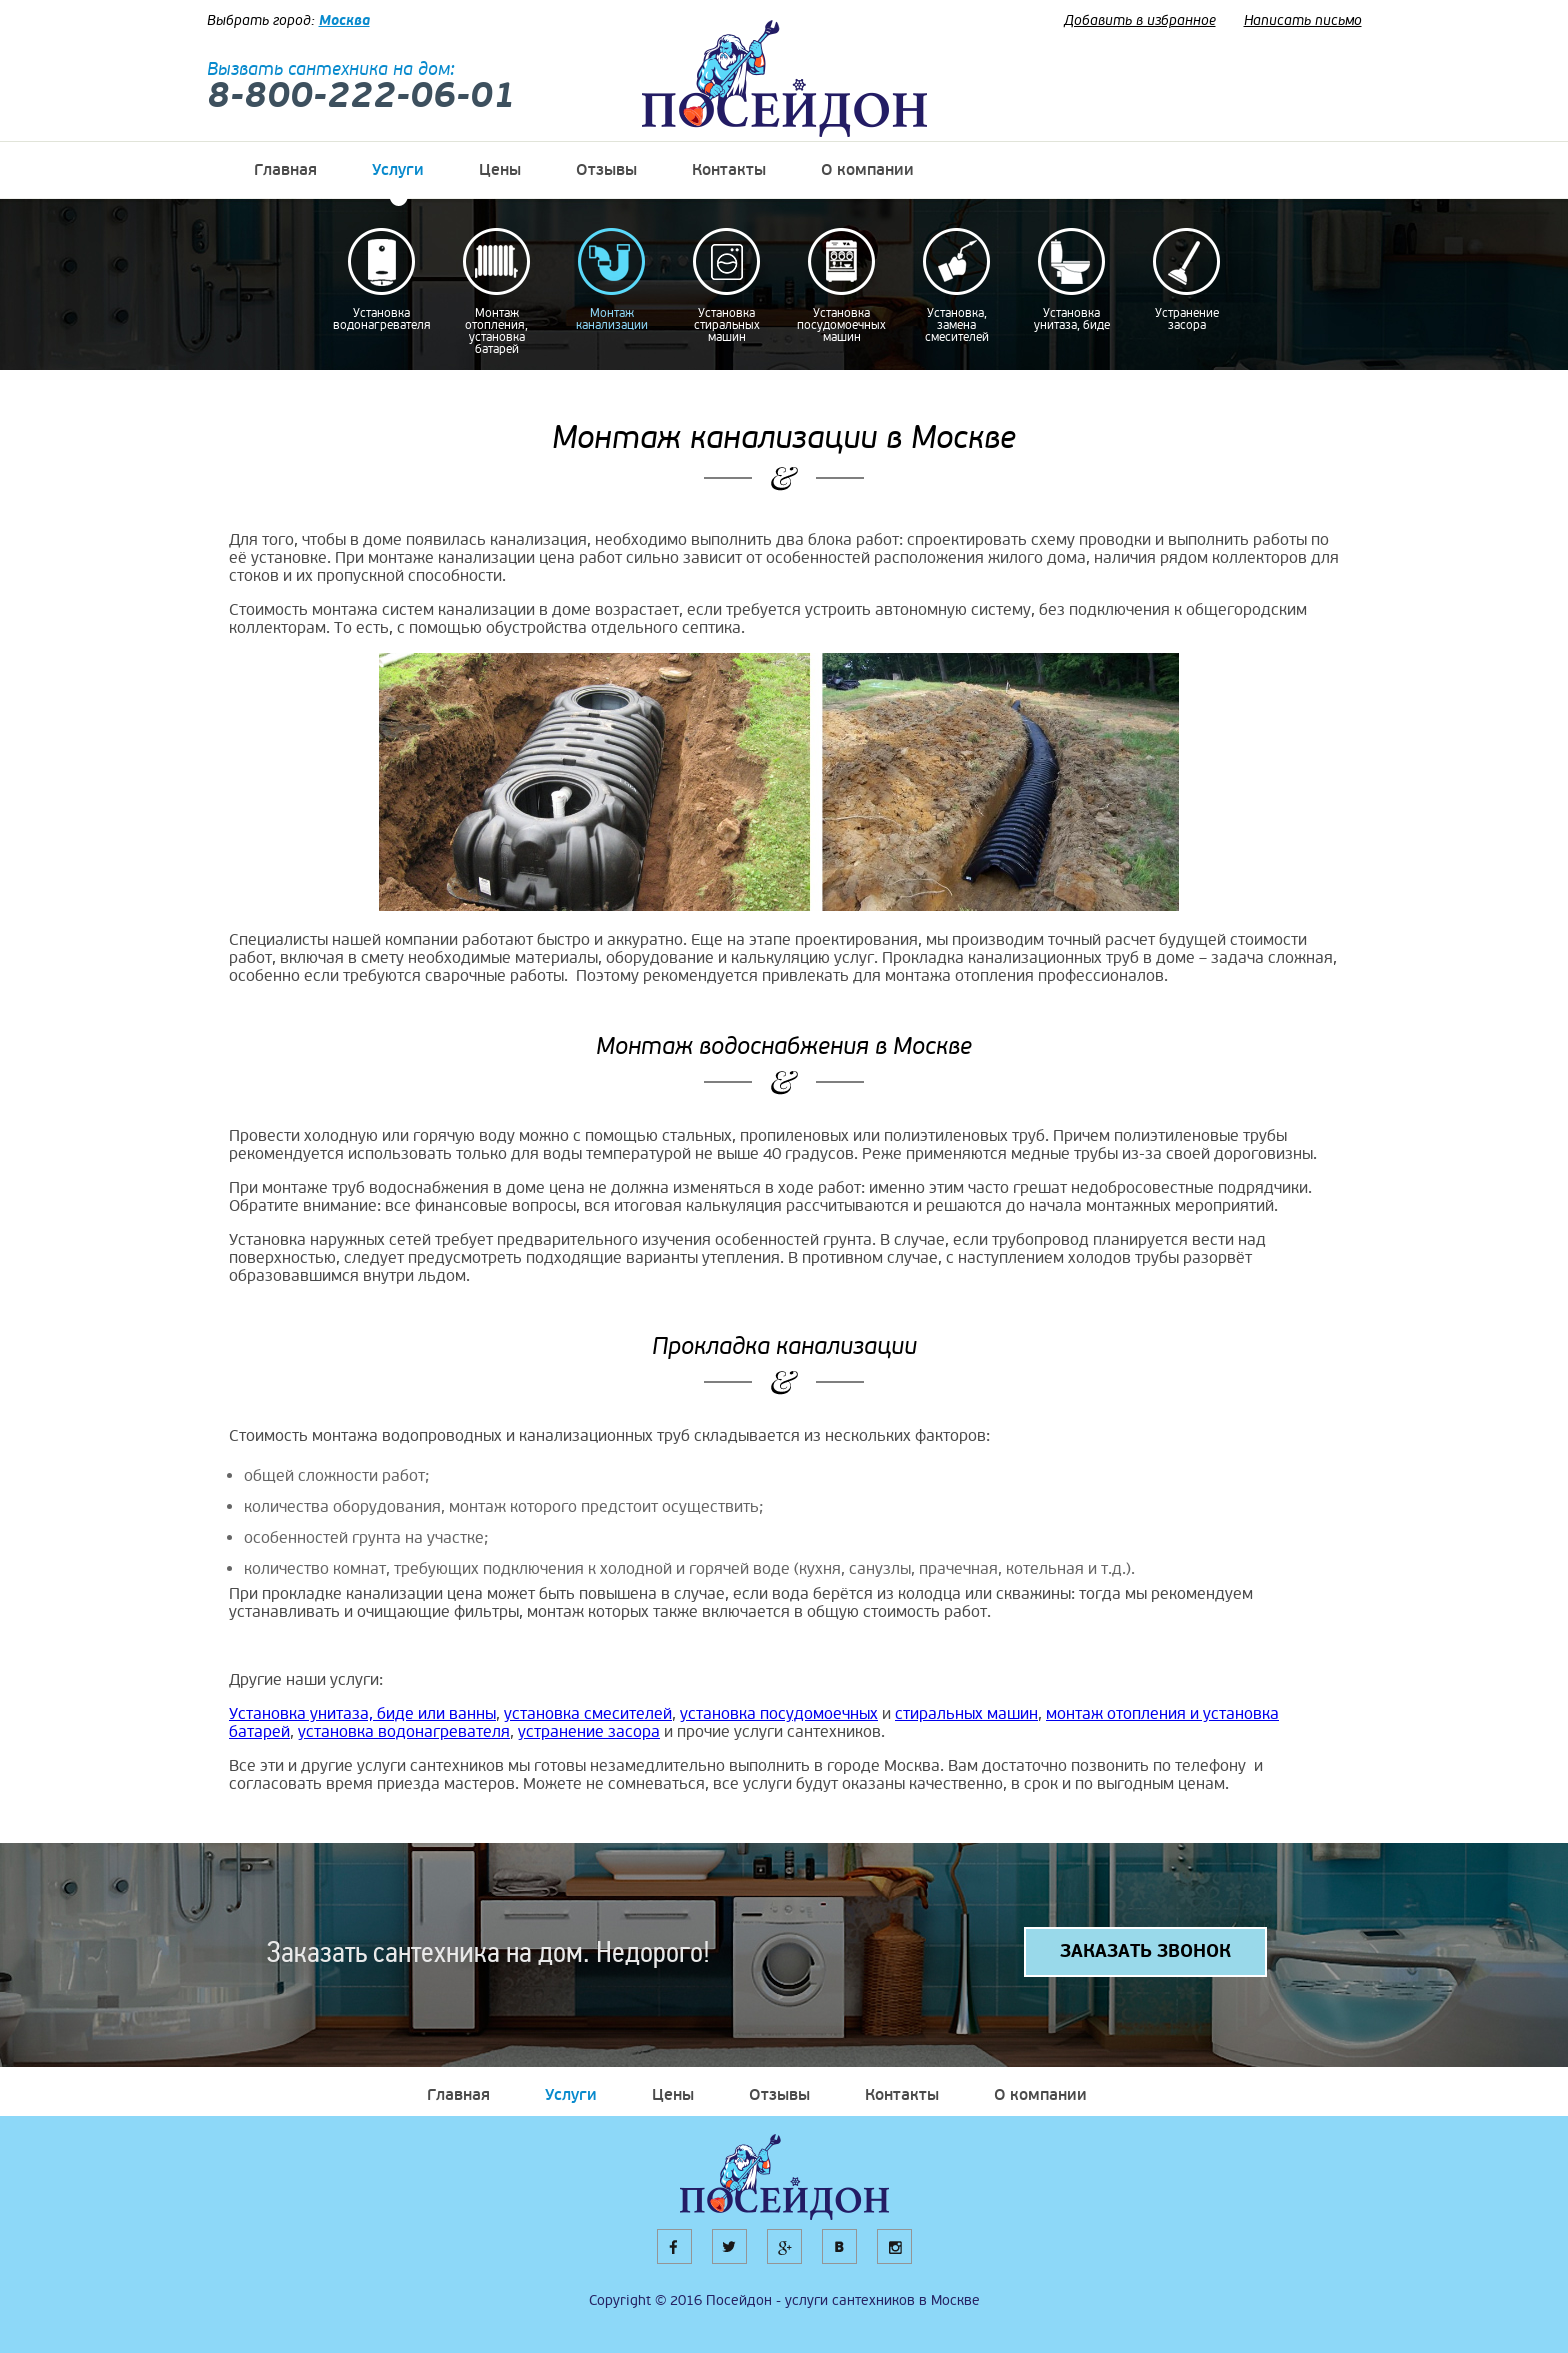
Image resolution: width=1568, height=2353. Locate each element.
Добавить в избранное (1140, 20)
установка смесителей (588, 1714)
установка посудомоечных (779, 1714)
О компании (867, 170)
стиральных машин (966, 1714)
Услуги (398, 170)
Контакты (729, 170)
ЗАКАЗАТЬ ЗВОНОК (1145, 1951)
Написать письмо (1303, 20)
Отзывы (606, 170)
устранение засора (589, 1732)
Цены (500, 170)
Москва (344, 20)
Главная (285, 170)
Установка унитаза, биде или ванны (362, 1714)
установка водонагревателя (404, 1732)
